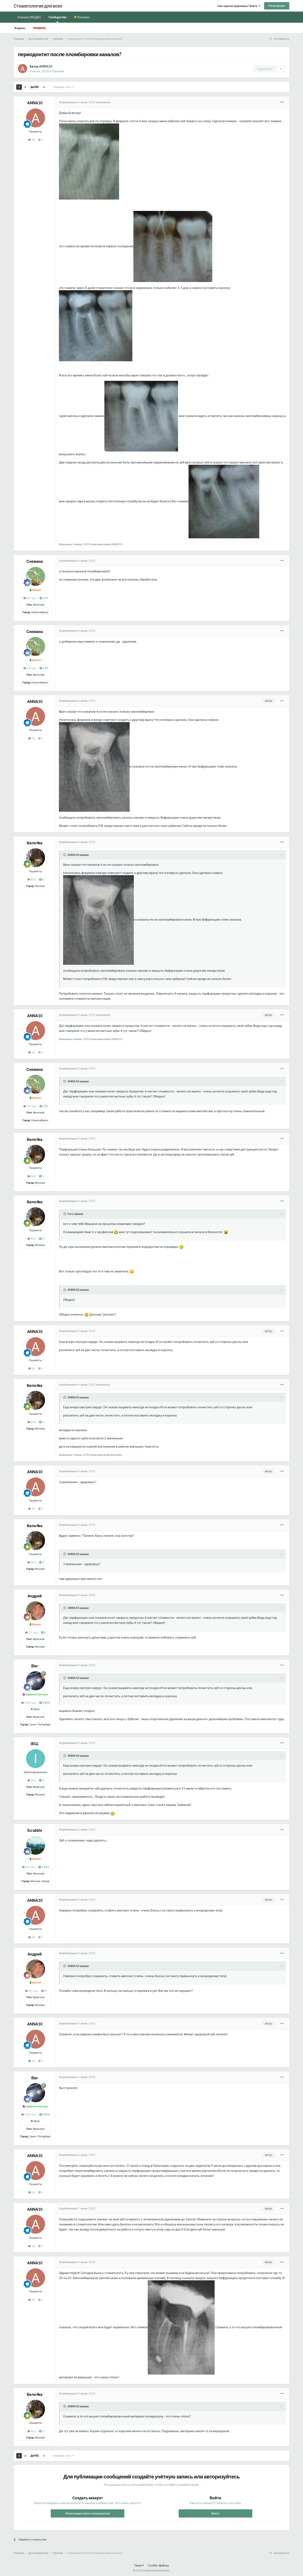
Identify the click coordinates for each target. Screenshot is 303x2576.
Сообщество (57, 19)
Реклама (83, 17)
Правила (39, 28)
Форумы (19, 28)
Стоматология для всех (38, 6)
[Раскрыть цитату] (65, 854)
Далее (35, 87)
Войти (215, 2513)
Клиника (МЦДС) (29, 17)
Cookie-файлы (158, 2565)
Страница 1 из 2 (63, 87)
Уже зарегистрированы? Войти (238, 6)
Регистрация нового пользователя (87, 2513)
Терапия (58, 71)
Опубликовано (77, 102)
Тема (139, 2565)
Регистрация (276, 5)
